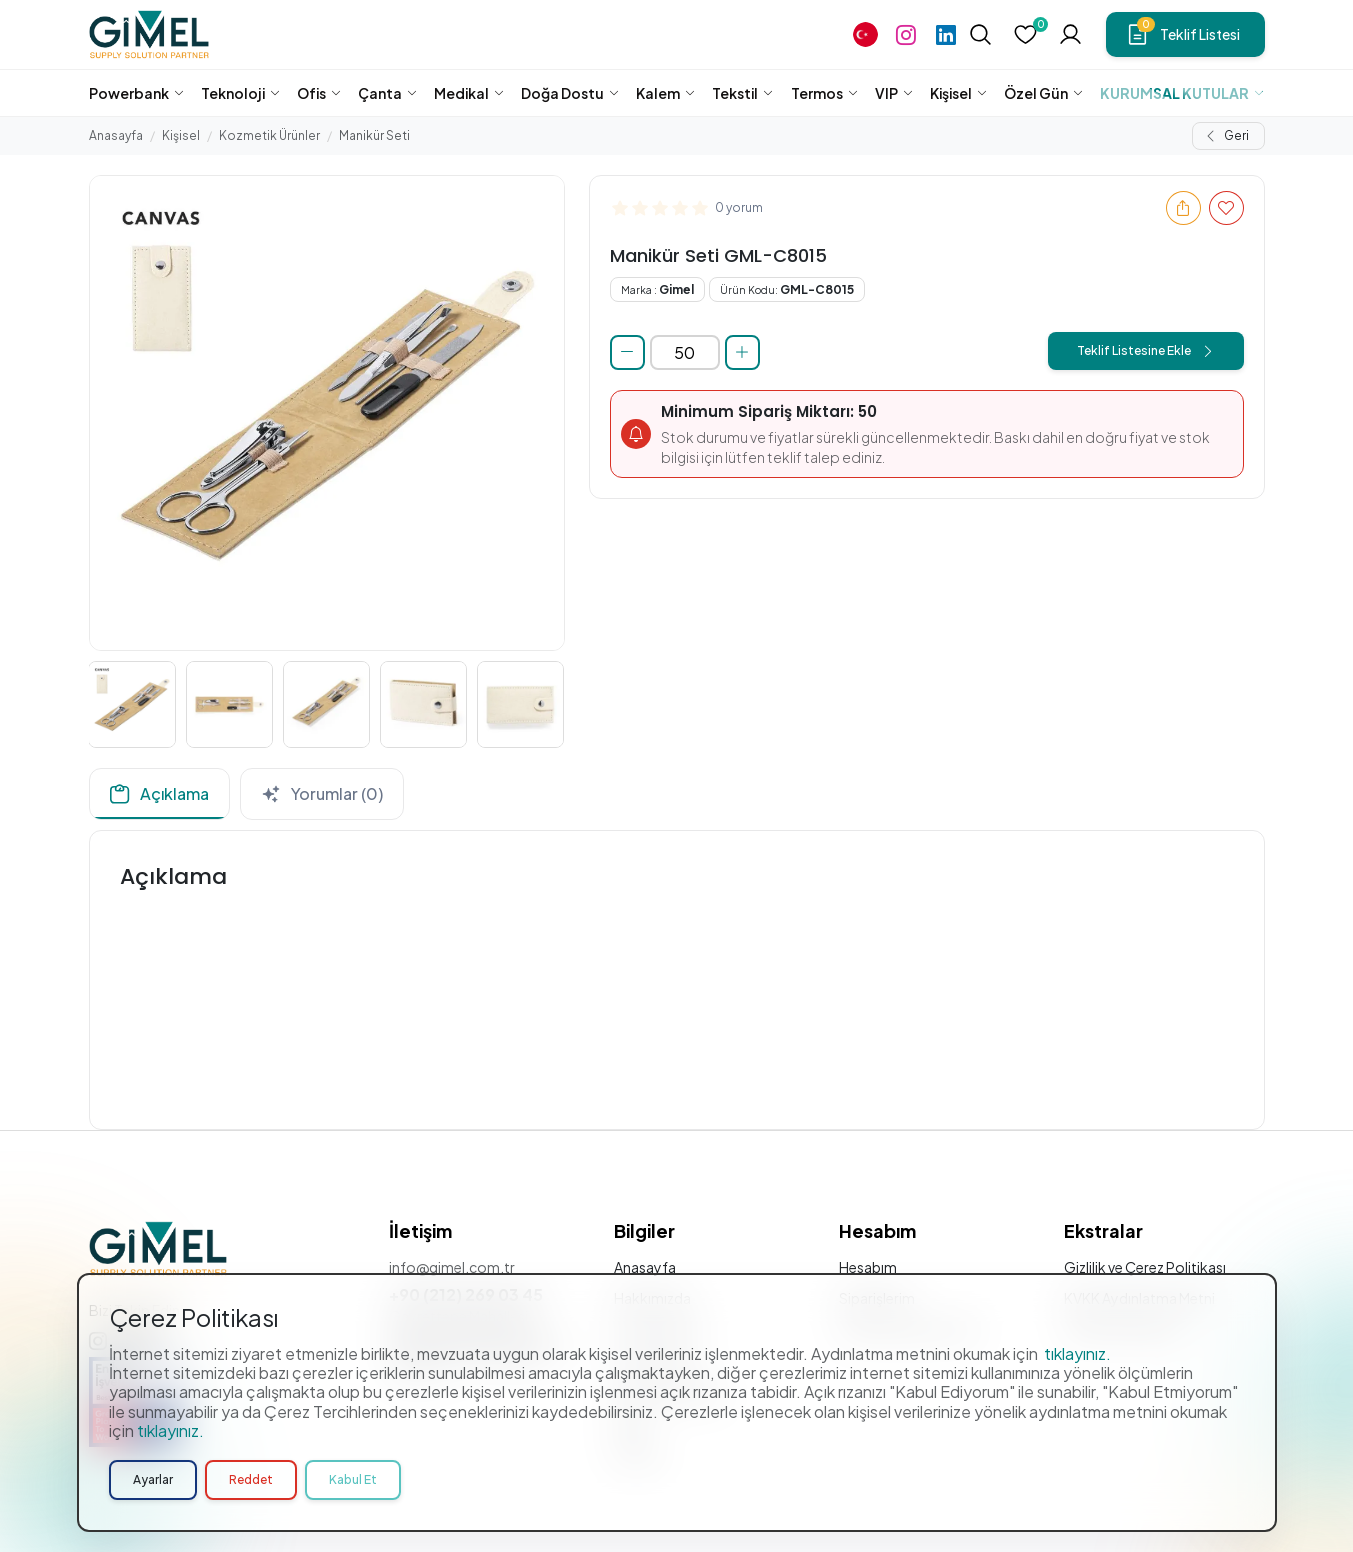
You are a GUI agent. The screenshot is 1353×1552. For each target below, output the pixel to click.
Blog (630, 1423)
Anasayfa (116, 135)
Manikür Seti (374, 135)
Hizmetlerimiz (658, 1329)
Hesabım (868, 1267)
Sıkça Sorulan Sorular (909, 1329)
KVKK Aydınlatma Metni (1139, 1298)
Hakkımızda (652, 1298)
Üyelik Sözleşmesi (1122, 1329)
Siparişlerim (877, 1298)
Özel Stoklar (654, 1360)
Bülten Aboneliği (667, 1392)
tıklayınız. (1077, 1508)
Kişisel (181, 135)
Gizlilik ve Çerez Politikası (1145, 1267)
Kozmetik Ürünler (269, 135)
